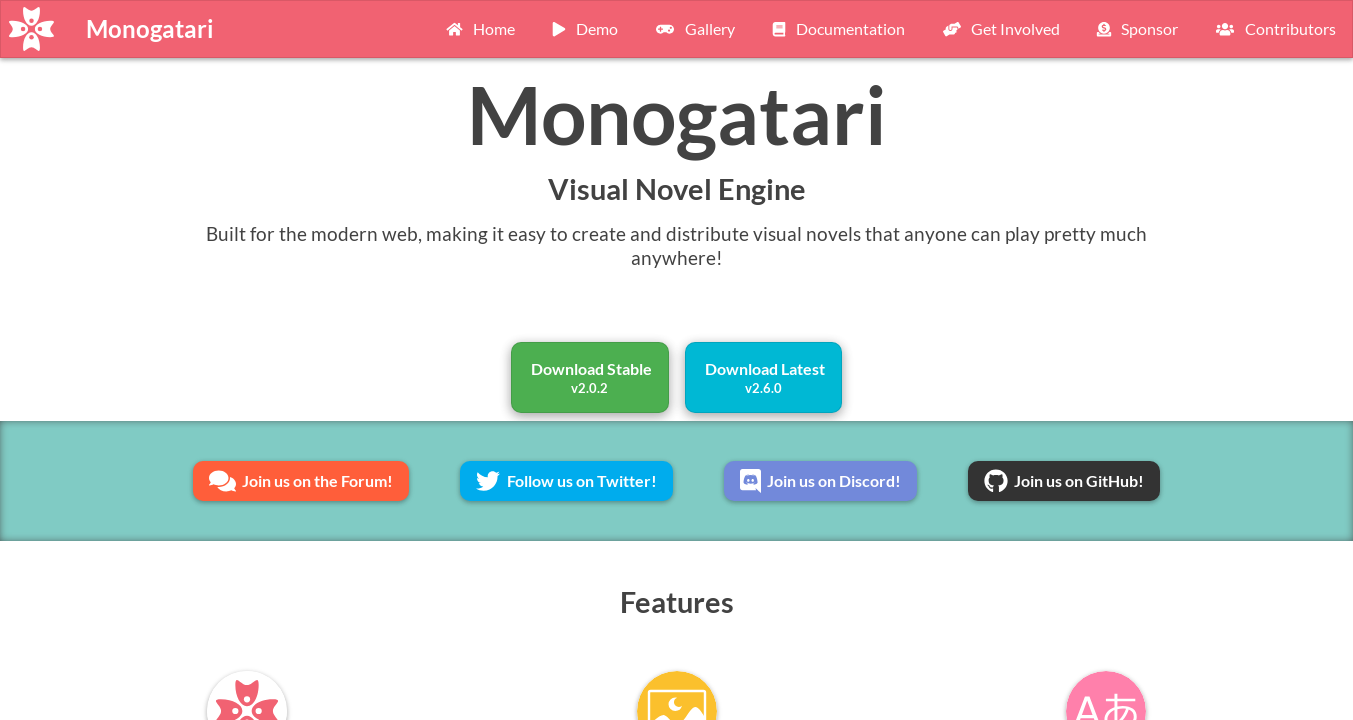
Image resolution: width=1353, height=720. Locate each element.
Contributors (1273, 28)
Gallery (692, 28)
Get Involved (999, 28)
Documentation (836, 28)
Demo (582, 28)
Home (478, 28)
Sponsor (1135, 28)
